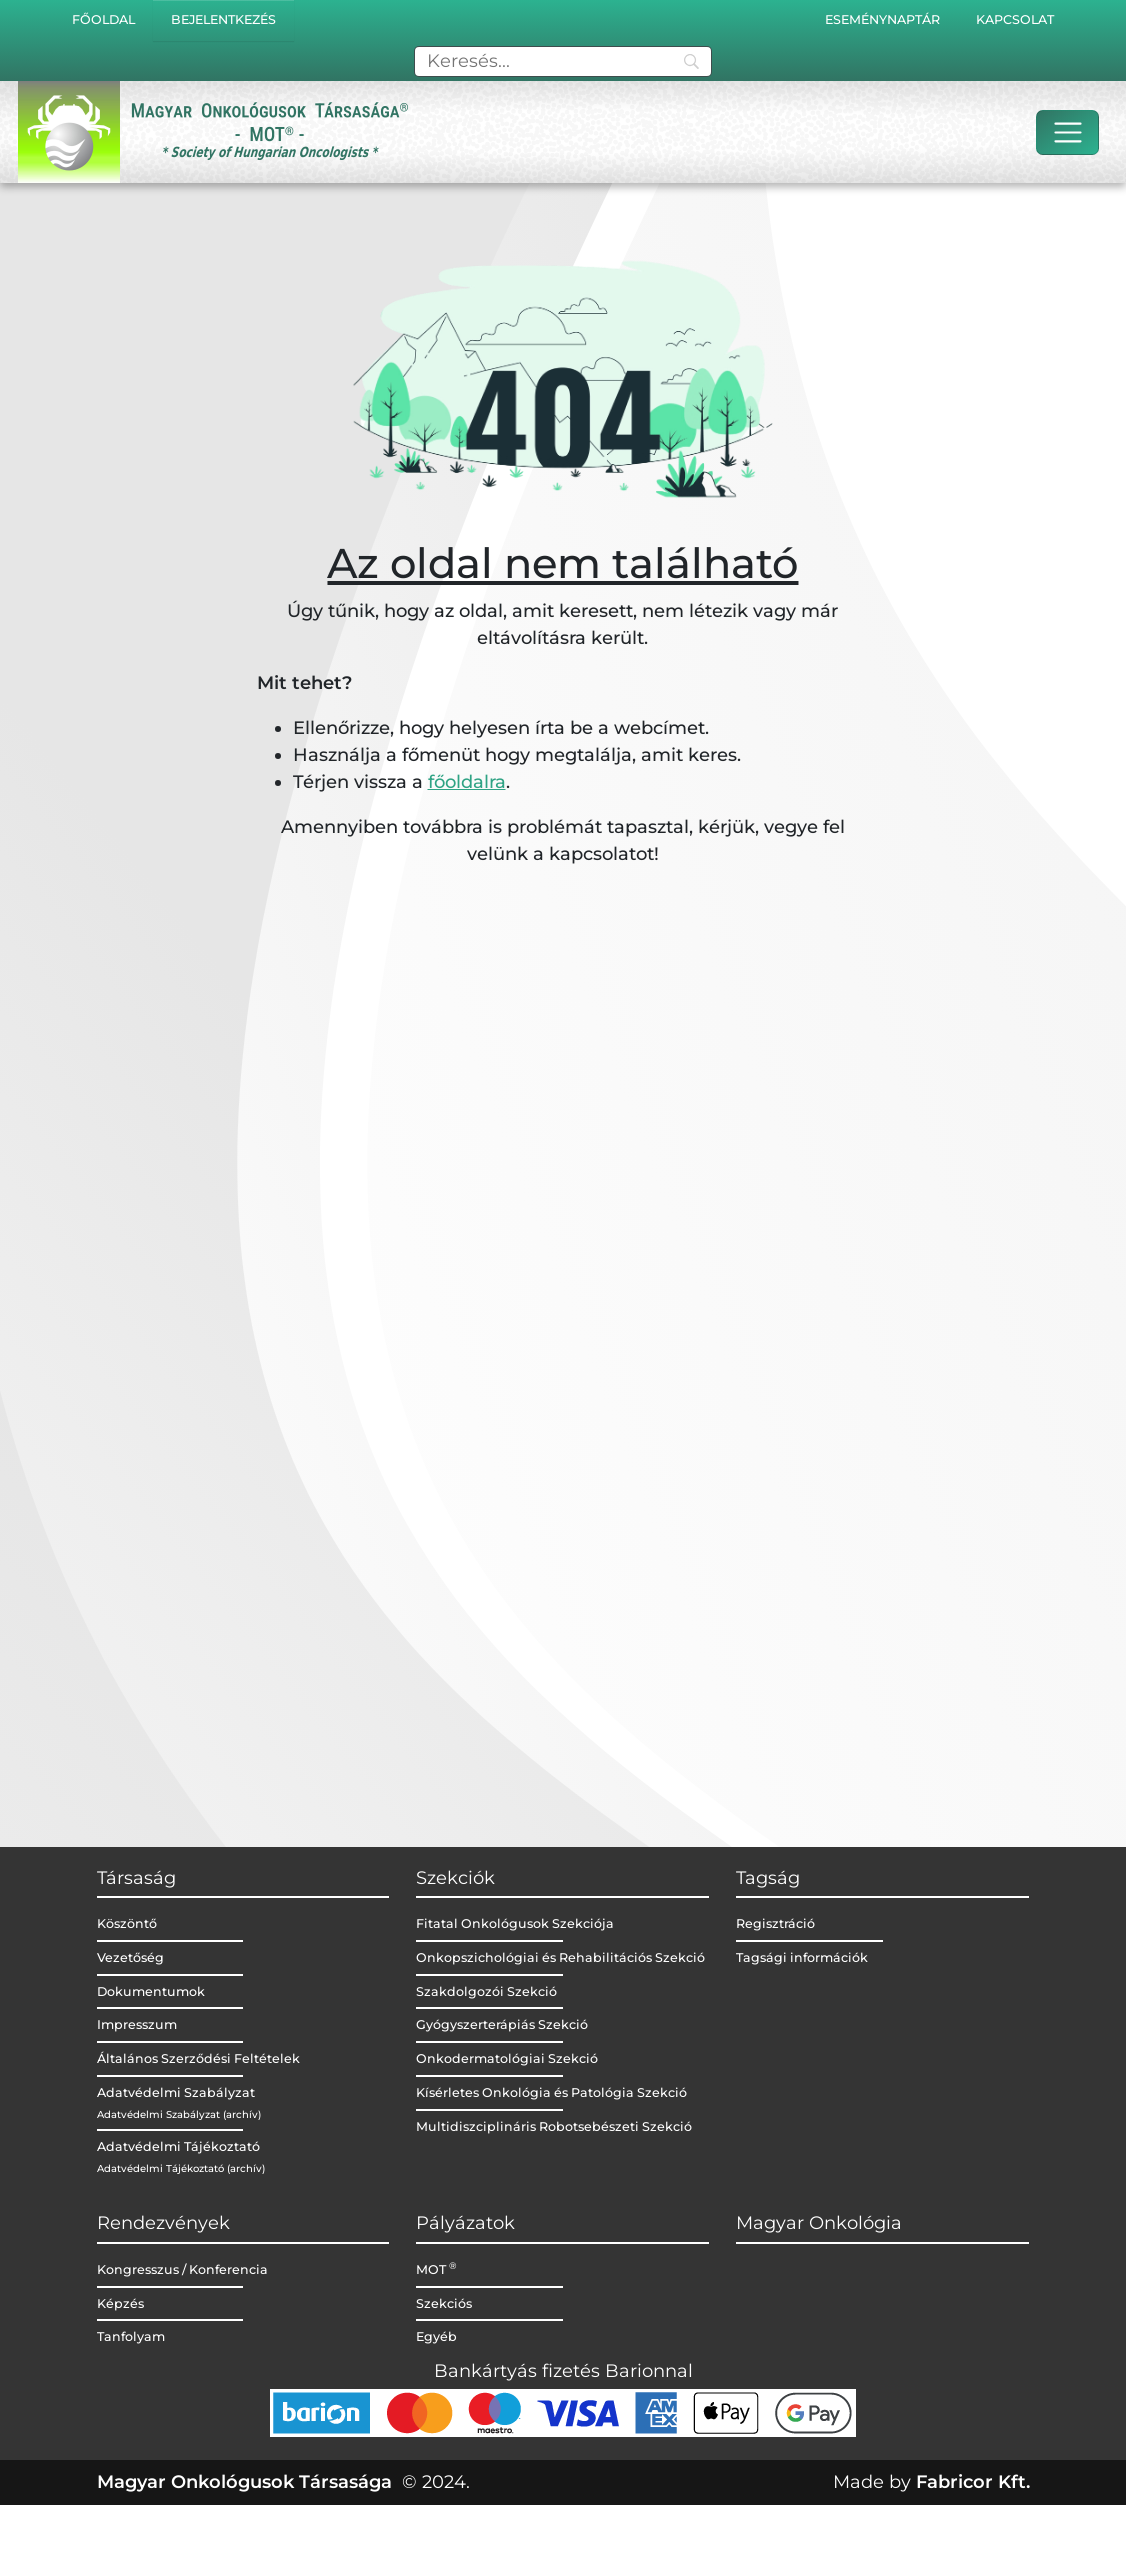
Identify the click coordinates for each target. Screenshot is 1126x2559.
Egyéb (436, 2336)
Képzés (120, 2303)
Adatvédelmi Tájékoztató (178, 2146)
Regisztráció (775, 1923)
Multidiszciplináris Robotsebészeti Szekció (554, 2126)
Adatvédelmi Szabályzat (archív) (179, 2114)
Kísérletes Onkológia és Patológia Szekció (551, 2092)
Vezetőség (130, 1957)
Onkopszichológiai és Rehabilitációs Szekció (560, 1957)
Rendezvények (163, 2223)
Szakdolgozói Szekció (486, 1991)
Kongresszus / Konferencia (182, 2269)
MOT (436, 2269)
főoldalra (467, 782)
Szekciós (444, 2303)
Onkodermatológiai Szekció (507, 2058)
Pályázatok (465, 2223)
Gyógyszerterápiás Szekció (502, 2024)
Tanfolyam (131, 2336)
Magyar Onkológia (819, 2223)
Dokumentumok (151, 1991)
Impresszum (137, 2024)
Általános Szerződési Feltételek (198, 2058)
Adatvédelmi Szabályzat (176, 2092)
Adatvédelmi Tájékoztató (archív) (181, 2168)
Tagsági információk (802, 1957)
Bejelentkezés (223, 19)
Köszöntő (127, 1923)
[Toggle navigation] (1067, 132)
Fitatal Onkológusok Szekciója (515, 1923)
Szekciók (455, 1878)
